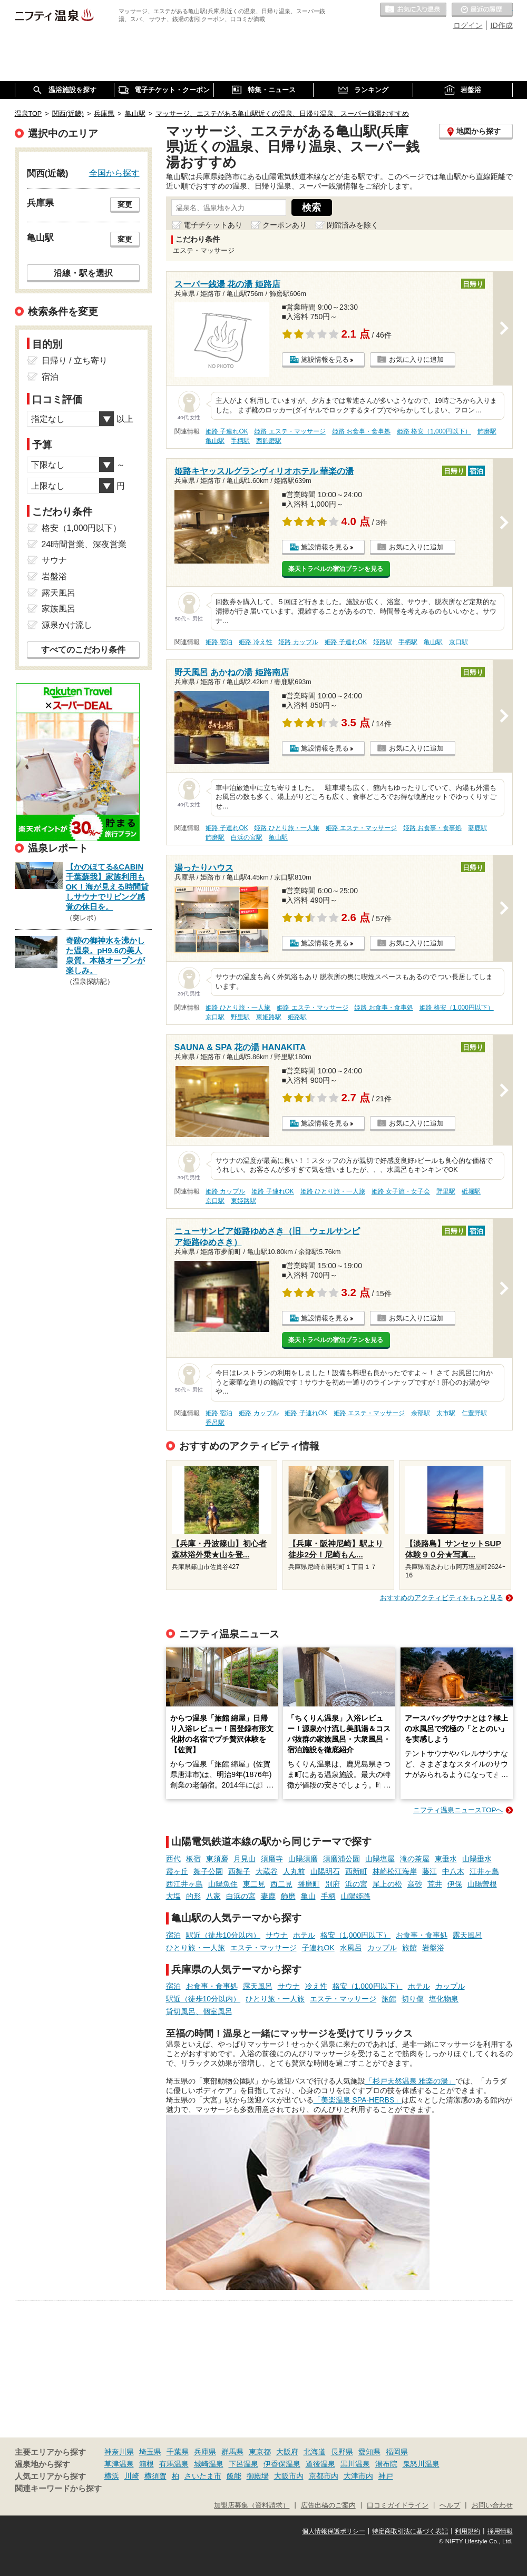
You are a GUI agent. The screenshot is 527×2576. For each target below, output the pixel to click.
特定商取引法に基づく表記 (410, 2531)
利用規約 (467, 2531)
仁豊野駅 (474, 1413)
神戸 (385, 2476)
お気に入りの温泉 (413, 10)
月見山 (244, 1858)
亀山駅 (215, 441)
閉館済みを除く (352, 225)
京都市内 (323, 2476)
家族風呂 (58, 608)
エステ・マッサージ (263, 1947)
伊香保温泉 (282, 2464)
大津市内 (358, 2476)
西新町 (356, 1871)
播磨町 (309, 1884)
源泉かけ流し (67, 624)
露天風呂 (467, 1935)
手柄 (328, 1896)
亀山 (308, 1896)
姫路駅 (382, 642)
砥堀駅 (471, 1191)
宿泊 (173, 1935)
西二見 (281, 1884)
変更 (125, 204)
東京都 (260, 2451)
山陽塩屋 (380, 1858)
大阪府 (287, 2451)
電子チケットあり (212, 225)
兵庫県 (205, 2451)
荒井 (434, 1884)
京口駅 (458, 642)
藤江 (429, 1871)
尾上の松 (387, 1884)
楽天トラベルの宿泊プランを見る (335, 569)
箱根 (146, 2464)
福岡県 (397, 2451)
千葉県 (178, 2451)
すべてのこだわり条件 (83, 649)
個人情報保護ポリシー (333, 2531)
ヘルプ (450, 2505)
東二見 (254, 1884)
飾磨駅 (486, 431)
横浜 (111, 2476)
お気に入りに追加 (416, 359)
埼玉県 (150, 2451)
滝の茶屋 (415, 1858)
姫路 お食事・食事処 (361, 431)
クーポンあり (284, 225)
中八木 (453, 1871)
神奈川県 (119, 2451)
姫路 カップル (298, 642)
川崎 (131, 2476)
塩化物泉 (443, 1999)
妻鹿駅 (477, 828)
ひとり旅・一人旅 (195, 1947)
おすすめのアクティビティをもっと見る (441, 1598)
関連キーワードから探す (58, 2488)
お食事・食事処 (421, 1935)
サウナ (277, 1935)
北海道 (315, 2451)
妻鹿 (268, 1896)
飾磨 (288, 1896)
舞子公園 (208, 1871)
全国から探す (114, 172)
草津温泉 (119, 2464)
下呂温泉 (243, 2464)
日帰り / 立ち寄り (75, 360)
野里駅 (240, 1017)
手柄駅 (240, 441)
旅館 (409, 1947)
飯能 (234, 2476)
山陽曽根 (482, 1884)
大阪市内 (289, 2476)
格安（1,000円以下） (355, 1935)
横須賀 (155, 2476)
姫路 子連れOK (227, 431)
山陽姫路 (355, 1896)
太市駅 (445, 1413)
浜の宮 (356, 1884)
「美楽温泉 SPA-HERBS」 (358, 2100)
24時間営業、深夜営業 (84, 544)
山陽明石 (325, 1871)
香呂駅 (215, 1422)
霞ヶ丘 (177, 1871)
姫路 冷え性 (255, 642)
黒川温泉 (355, 2464)
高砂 (414, 1884)
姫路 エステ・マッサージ (289, 431)
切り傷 (413, 1999)
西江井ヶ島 (184, 1884)
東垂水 (446, 1858)
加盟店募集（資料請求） (251, 2505)
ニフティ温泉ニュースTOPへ (458, 1810)
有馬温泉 (174, 2464)
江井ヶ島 (484, 1871)
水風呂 (351, 1947)
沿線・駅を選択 (83, 273)
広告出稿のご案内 (328, 2505)
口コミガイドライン (397, 2505)
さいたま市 (202, 2476)
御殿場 (258, 2476)
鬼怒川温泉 (421, 2464)
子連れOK (318, 1947)
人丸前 (294, 1871)
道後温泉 (320, 2464)
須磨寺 (272, 1858)
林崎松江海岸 (395, 1871)
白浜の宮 (241, 1896)
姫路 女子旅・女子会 (401, 1191)
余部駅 (420, 1413)
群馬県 (232, 2451)
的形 (193, 1896)
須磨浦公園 (341, 1858)
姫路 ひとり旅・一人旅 (286, 828)
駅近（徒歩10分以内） (223, 1935)
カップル (382, 1947)
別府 (332, 1884)
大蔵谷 (267, 1871)
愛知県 (369, 2451)
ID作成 (502, 25)
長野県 (342, 2451)
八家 (213, 1896)
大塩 (173, 1896)
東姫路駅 (268, 1017)
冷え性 (316, 1986)
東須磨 (217, 1858)
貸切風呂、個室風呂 (199, 2011)
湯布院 (386, 2464)
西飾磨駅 (268, 441)
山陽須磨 (303, 1858)
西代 (173, 1858)
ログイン (468, 25)
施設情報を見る (325, 359)
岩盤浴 (433, 1947)
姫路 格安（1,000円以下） (434, 431)
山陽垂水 (477, 1858)
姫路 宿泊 (219, 642)
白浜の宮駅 (246, 837)
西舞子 (239, 1871)
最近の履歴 (482, 10)
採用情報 (500, 2531)
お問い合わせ (492, 2505)
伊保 (454, 1884)
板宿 (193, 1858)
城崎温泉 (208, 2464)
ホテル (304, 1935)
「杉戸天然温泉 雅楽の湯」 (410, 2081)
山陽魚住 (223, 1884)
